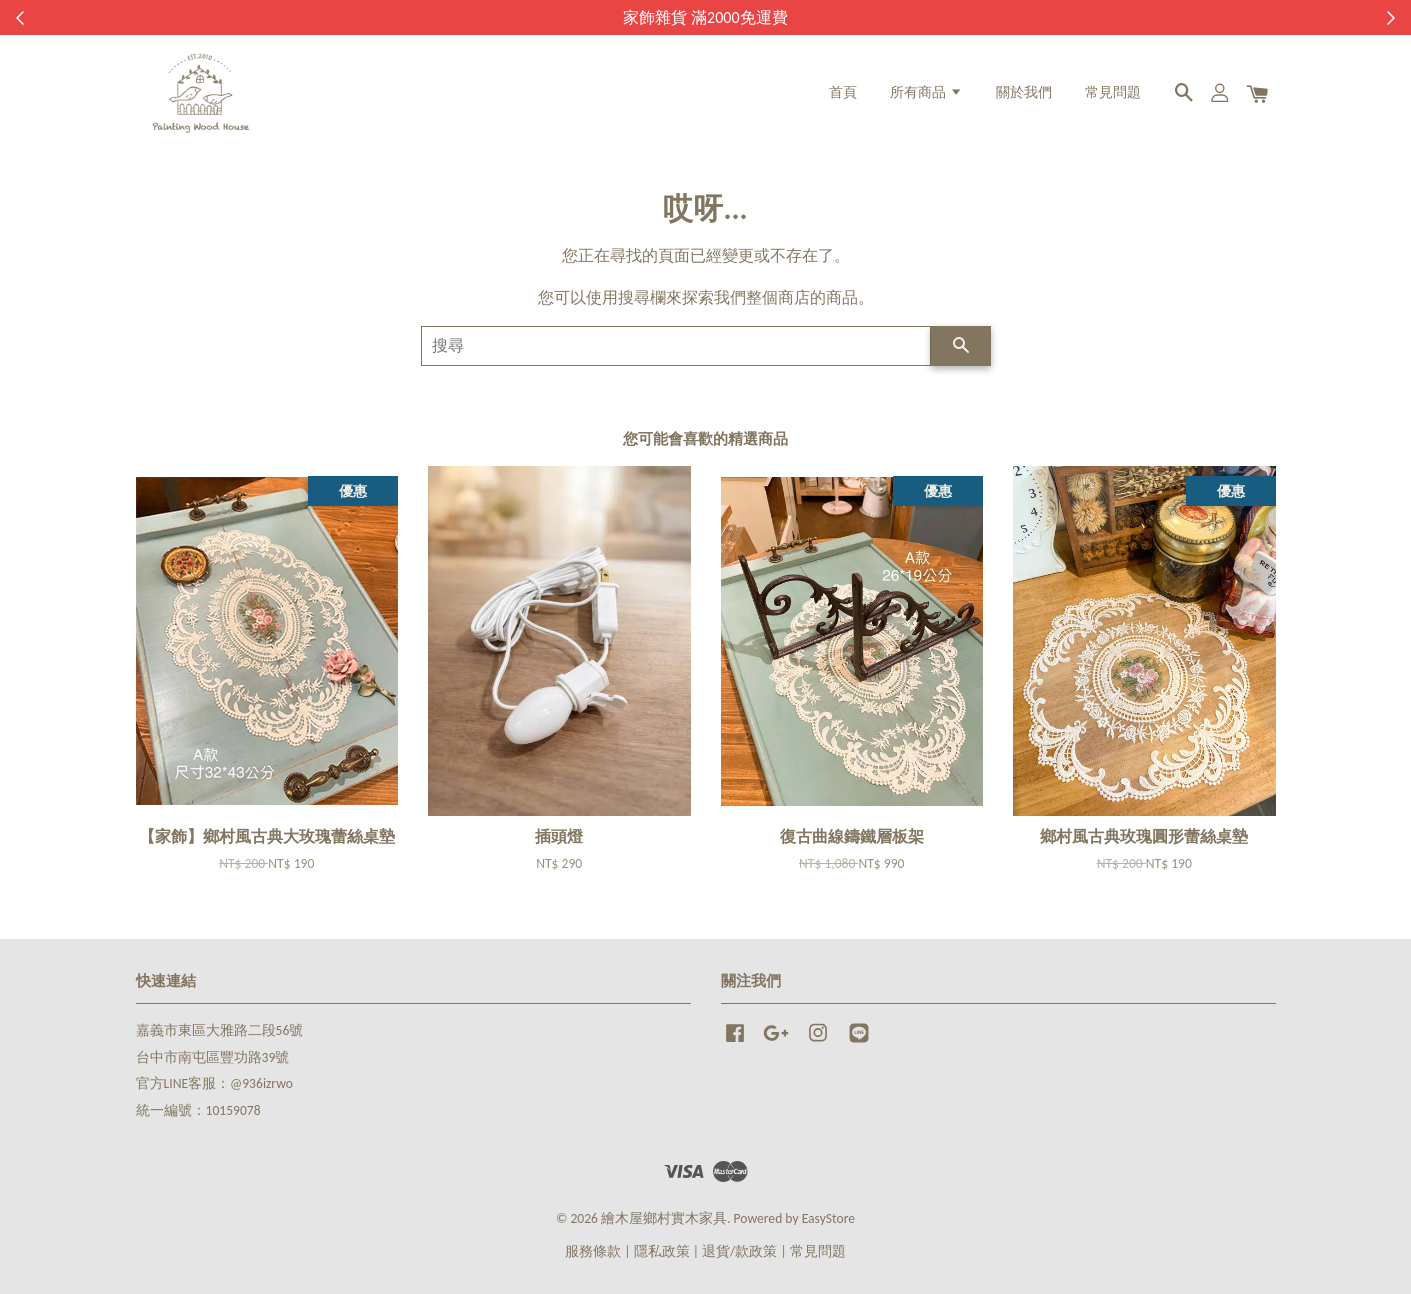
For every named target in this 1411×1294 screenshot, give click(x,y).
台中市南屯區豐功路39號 (213, 1057)
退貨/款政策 (739, 1251)
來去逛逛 (818, 17)
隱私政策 (662, 1251)
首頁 (843, 92)
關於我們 (1024, 92)
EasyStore (828, 1218)
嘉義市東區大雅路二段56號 (220, 1030)
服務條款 (593, 1251)
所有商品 (926, 92)
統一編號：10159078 (198, 1110)
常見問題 (1113, 92)
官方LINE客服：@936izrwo (214, 1083)
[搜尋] (676, 346)
